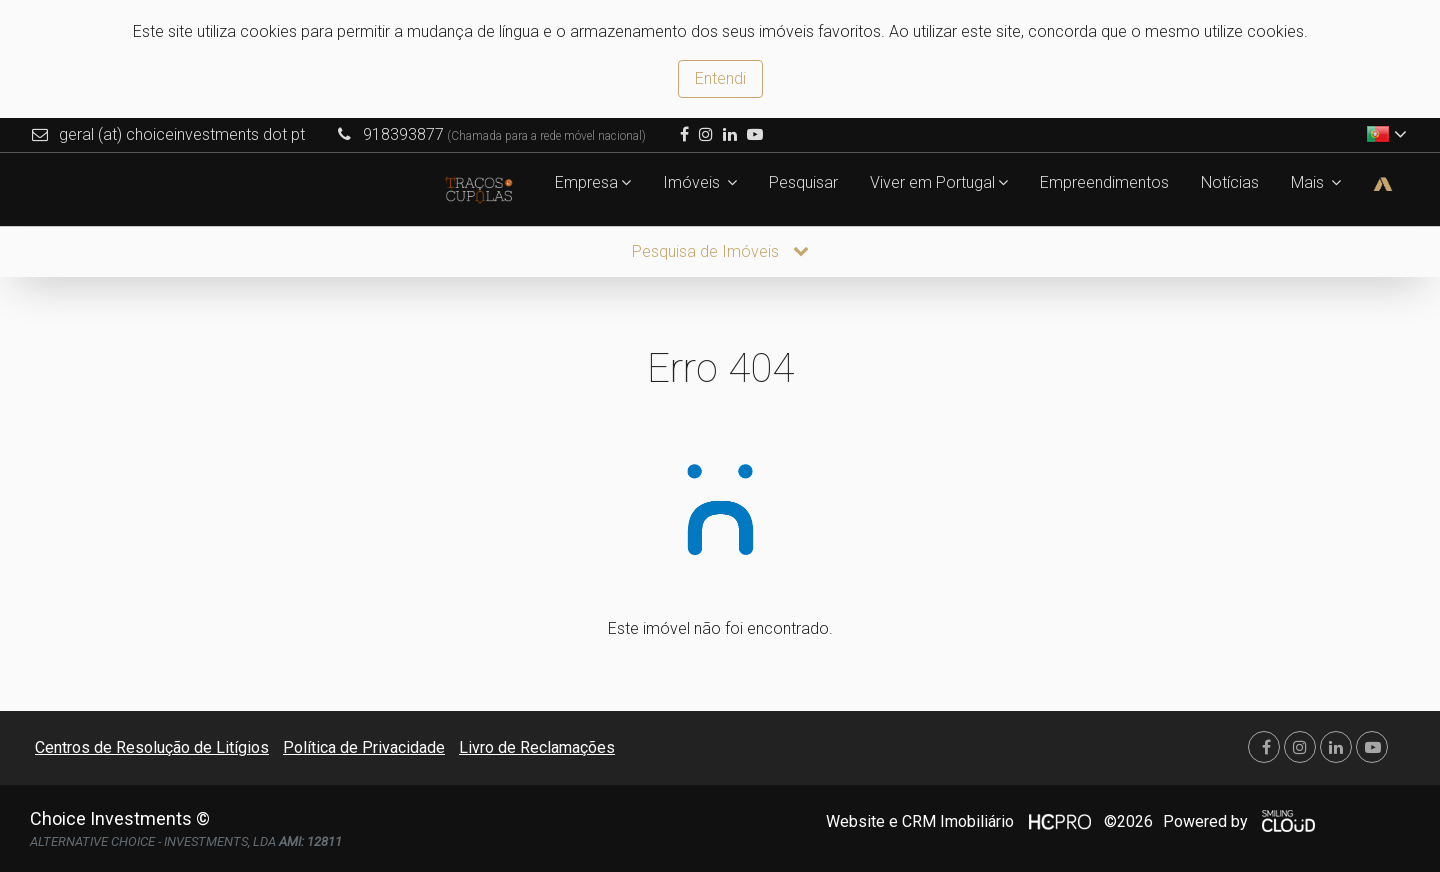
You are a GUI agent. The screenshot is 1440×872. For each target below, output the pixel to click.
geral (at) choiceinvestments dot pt (182, 134)
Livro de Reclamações (537, 747)
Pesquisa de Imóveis (720, 251)
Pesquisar (803, 182)
